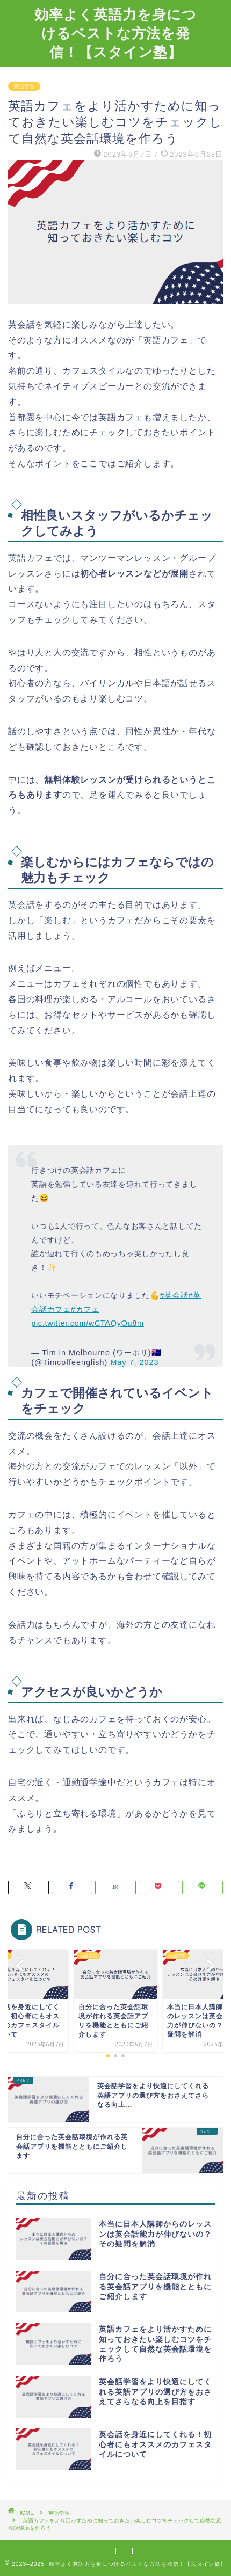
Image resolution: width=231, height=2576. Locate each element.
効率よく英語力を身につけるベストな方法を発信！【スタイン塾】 (115, 32)
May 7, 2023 (134, 1362)
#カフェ (85, 1309)
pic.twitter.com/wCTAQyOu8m (87, 1323)
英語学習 (24, 86)
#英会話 (174, 1295)
